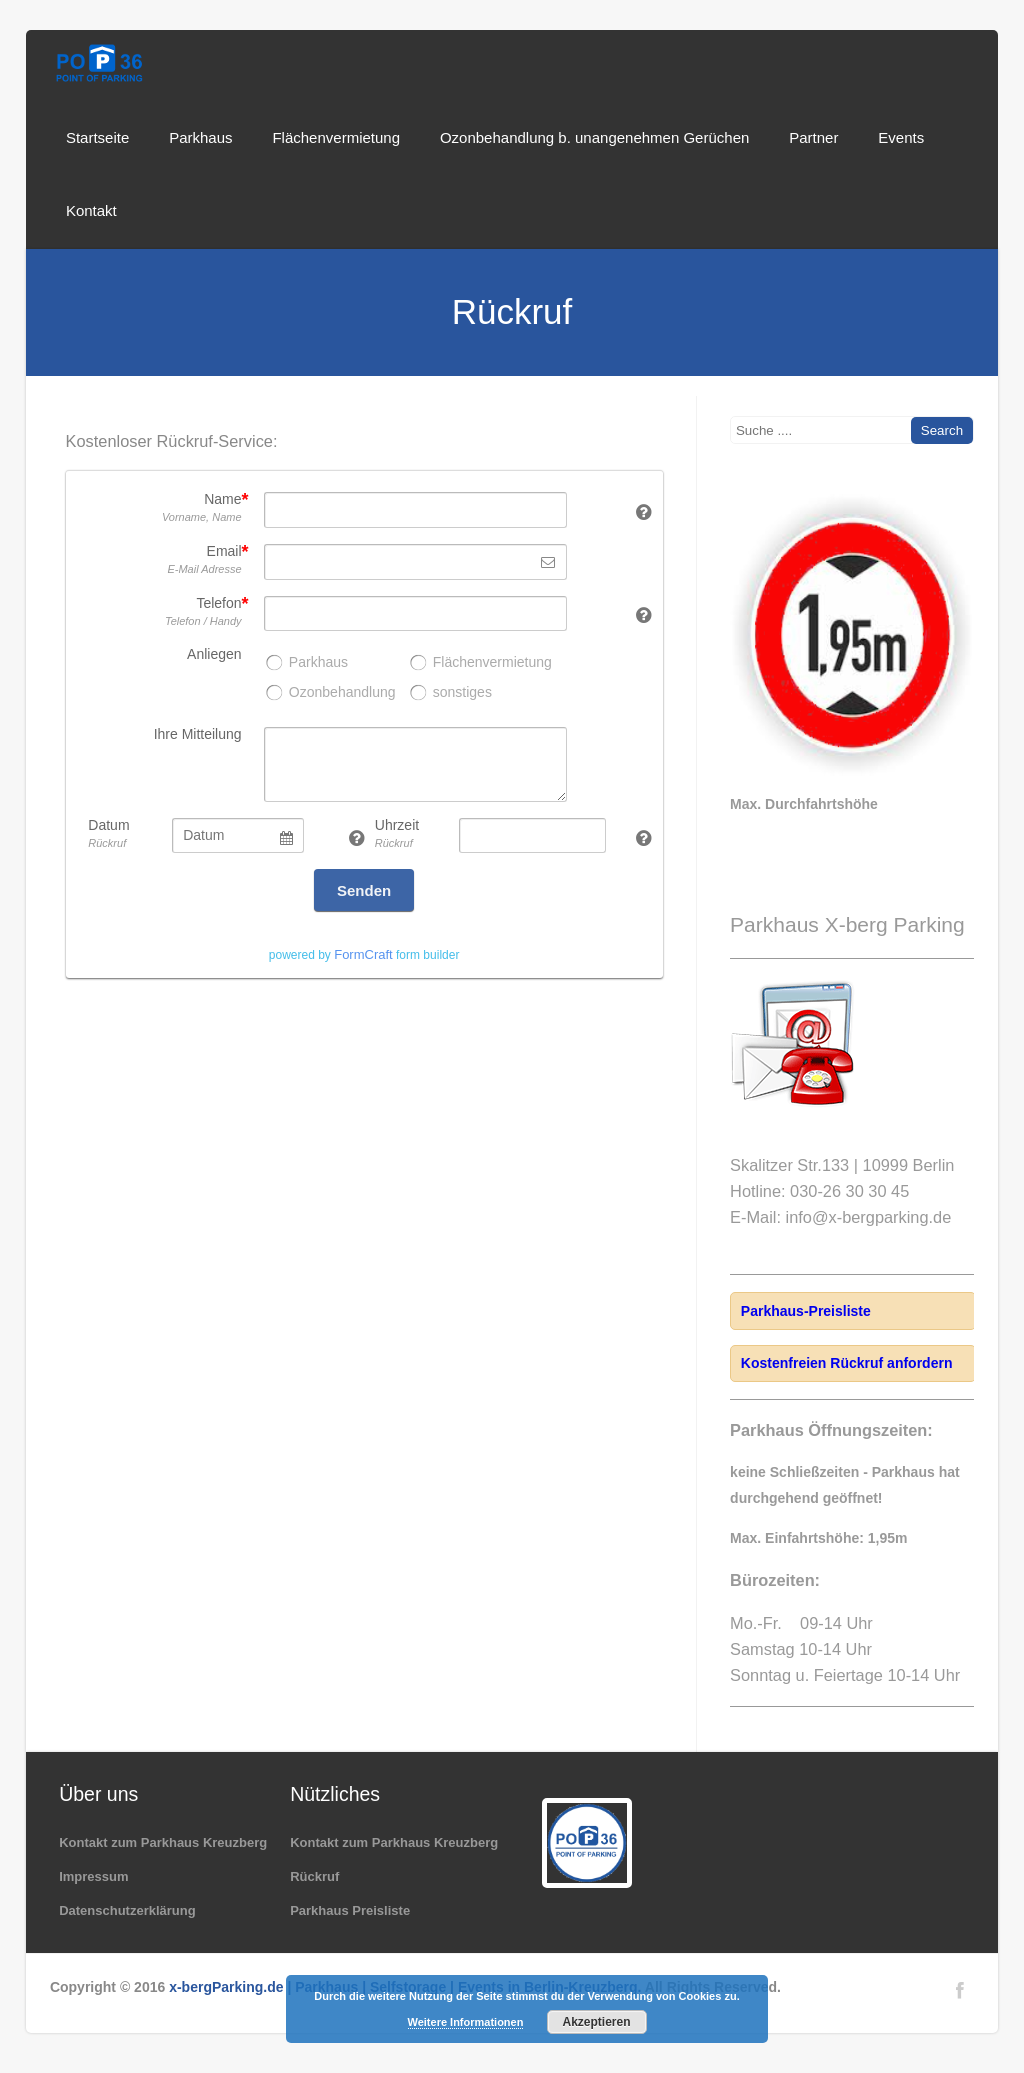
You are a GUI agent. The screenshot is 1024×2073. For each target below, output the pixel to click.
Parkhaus (200, 137)
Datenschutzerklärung (127, 1910)
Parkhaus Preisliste (350, 1910)
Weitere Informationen (466, 2022)
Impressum (93, 1876)
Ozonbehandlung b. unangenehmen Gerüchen (594, 137)
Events (901, 137)
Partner (813, 137)
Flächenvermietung (336, 137)
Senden (364, 890)
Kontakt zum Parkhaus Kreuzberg (163, 1842)
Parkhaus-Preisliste (806, 1311)
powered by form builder (364, 954)
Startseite (97, 137)
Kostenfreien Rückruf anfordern (847, 1363)
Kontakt (91, 210)
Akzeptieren (596, 2022)
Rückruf (314, 1876)
